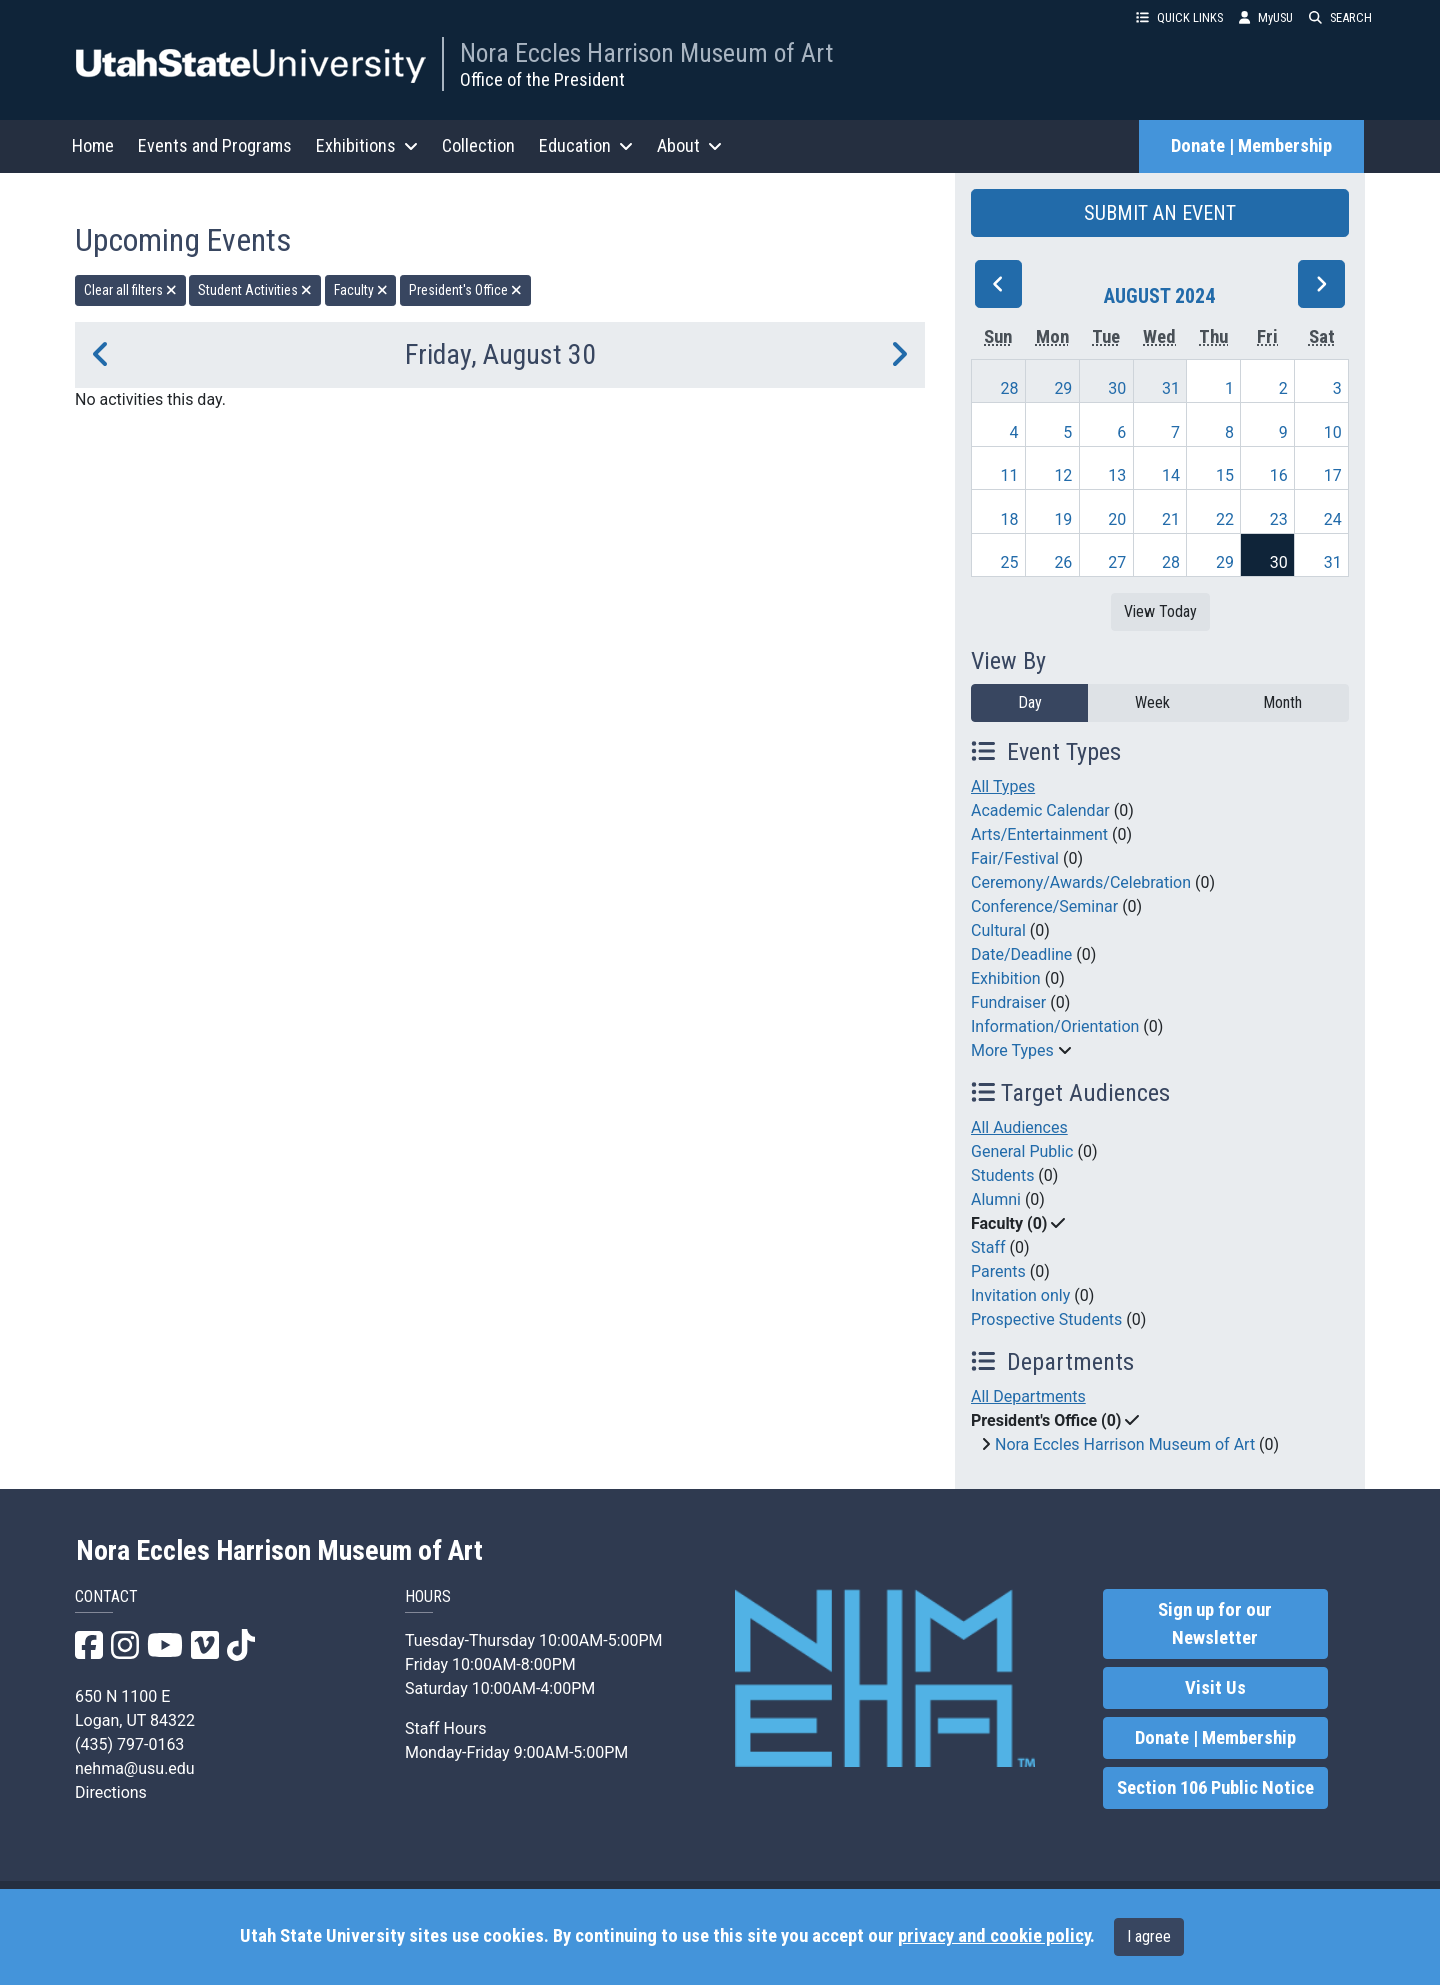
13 (1117, 475)
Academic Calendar (1040, 810)
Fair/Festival (1015, 858)
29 (1063, 388)
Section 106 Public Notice (1215, 1788)
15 (1225, 475)
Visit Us (1215, 1688)
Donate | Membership (1251, 146)
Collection (478, 145)
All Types (1003, 786)
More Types (1012, 1050)
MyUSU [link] (1266, 17)
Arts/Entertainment (1039, 834)
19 (1063, 519)
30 (1117, 388)
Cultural (998, 930)
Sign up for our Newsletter (1215, 1624)
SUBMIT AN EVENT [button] (1160, 213)
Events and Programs (215, 145)
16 (1279, 475)
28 (1010, 388)
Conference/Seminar (1044, 906)
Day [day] (1030, 702)
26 (1063, 562)
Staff (988, 1247)
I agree (1149, 1936)
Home (93, 145)
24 (1333, 519)
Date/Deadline (1021, 954)
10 (1333, 432)
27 (1117, 562)
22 (1225, 519)
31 (1171, 388)
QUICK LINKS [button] (1179, 17)
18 (1010, 519)
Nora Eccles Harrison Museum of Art (646, 53)
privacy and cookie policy (994, 1936)
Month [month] (1282, 702)
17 (1333, 475)
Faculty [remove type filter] (361, 290)
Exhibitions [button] (367, 145)
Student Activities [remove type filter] (255, 290)
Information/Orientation (1055, 1026)
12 (1063, 475)
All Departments (1028, 1396)
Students (1002, 1175)
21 (1171, 519)
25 (1010, 562)
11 (1010, 475)
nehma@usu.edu (135, 1768)
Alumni (996, 1199)
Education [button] (586, 145)
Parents (998, 1271)
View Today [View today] (1160, 611)
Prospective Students (1046, 1319)
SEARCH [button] (1340, 17)
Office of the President (542, 79)
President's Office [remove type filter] (465, 290)
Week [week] (1152, 702)
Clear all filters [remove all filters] (130, 290)
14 (1171, 475)
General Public (1022, 1151)
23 (1279, 519)
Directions (111, 1792)
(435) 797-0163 (129, 1744)
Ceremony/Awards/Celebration (1081, 882)
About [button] (689, 145)
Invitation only (1020, 1295)
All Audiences (1019, 1127)
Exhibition (1006, 978)
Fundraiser (1008, 1002)
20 (1117, 519)
